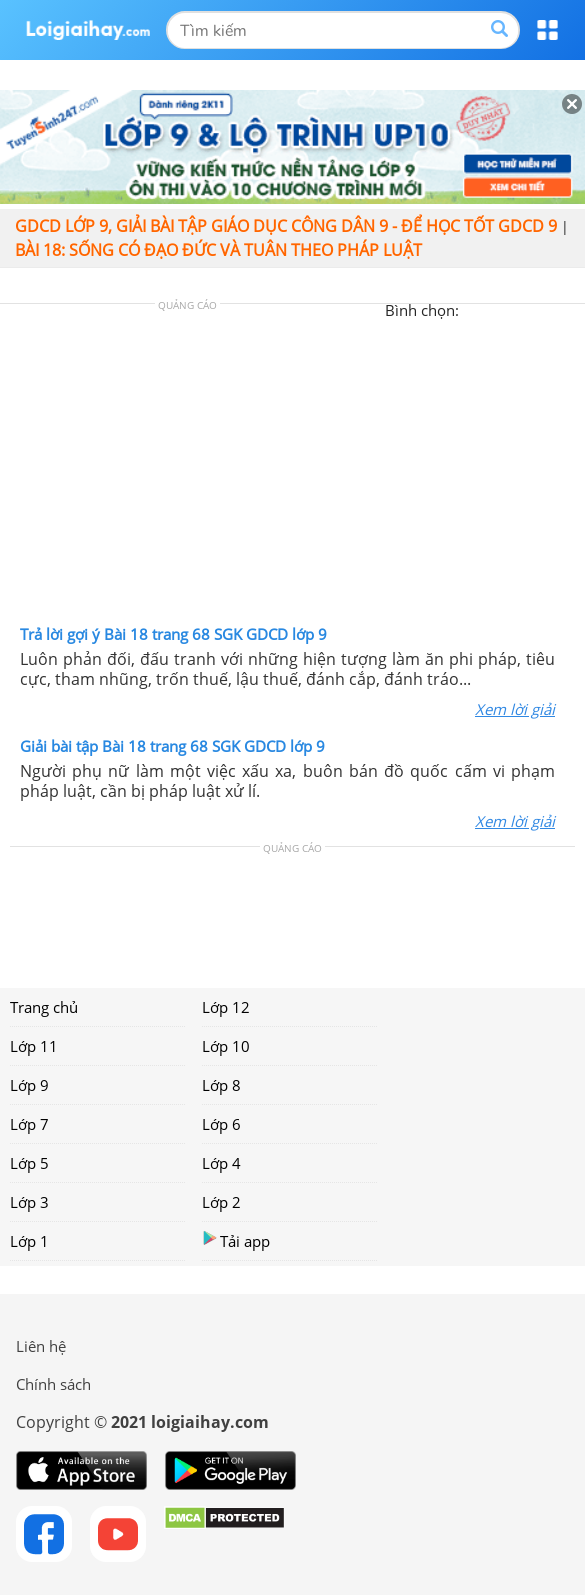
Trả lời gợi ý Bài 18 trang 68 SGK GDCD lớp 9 (173, 634)
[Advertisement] (293, 469)
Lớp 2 (221, 1202)
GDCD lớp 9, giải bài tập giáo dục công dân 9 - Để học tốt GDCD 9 (286, 226)
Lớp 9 (29, 1085)
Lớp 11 (34, 1046)
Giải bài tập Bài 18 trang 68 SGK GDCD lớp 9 (172, 746)
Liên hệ (41, 1346)
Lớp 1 (29, 1241)
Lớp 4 (221, 1163)
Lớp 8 (221, 1085)
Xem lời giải (515, 709)
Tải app (236, 1240)
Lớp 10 (226, 1046)
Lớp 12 (226, 1007)
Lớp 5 (29, 1163)
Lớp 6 (221, 1124)
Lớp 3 (29, 1202)
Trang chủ (44, 1007)
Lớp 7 (29, 1124)
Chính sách (53, 1384)
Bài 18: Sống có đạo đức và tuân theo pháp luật (218, 250)
